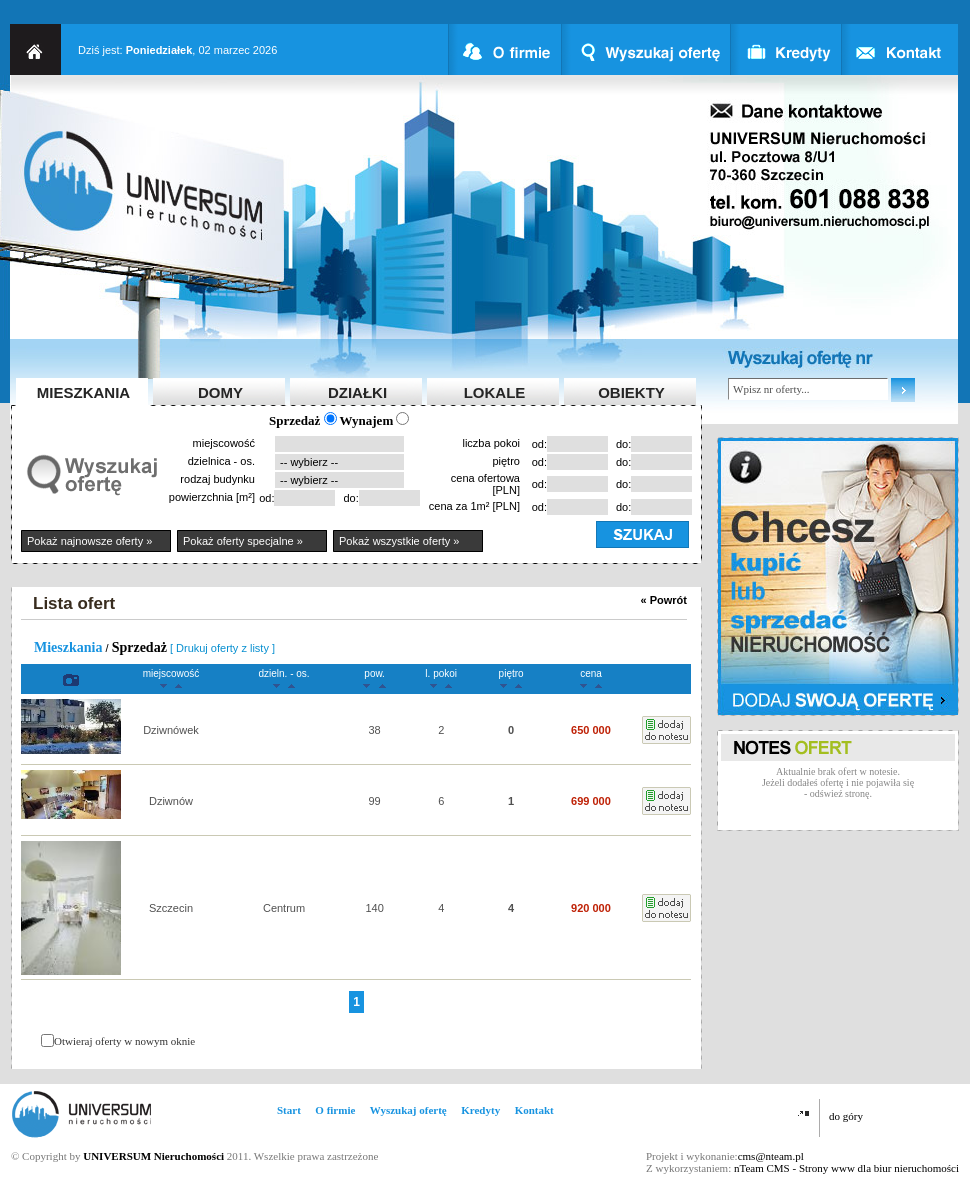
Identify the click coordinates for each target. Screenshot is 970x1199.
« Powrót (664, 600)
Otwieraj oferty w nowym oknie (124, 1041)
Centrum (284, 908)
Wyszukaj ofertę (408, 1110)
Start (289, 1110)
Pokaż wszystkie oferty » (399, 541)
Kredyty (480, 1110)
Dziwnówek (171, 730)
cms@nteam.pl (771, 1156)
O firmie (335, 1110)
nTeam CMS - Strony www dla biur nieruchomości (846, 1168)
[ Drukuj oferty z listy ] (222, 648)
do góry (846, 1116)
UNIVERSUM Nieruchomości (153, 1156)
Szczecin (171, 908)
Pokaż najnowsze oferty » (89, 541)
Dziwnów (171, 801)
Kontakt (534, 1110)
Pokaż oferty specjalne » (243, 541)
